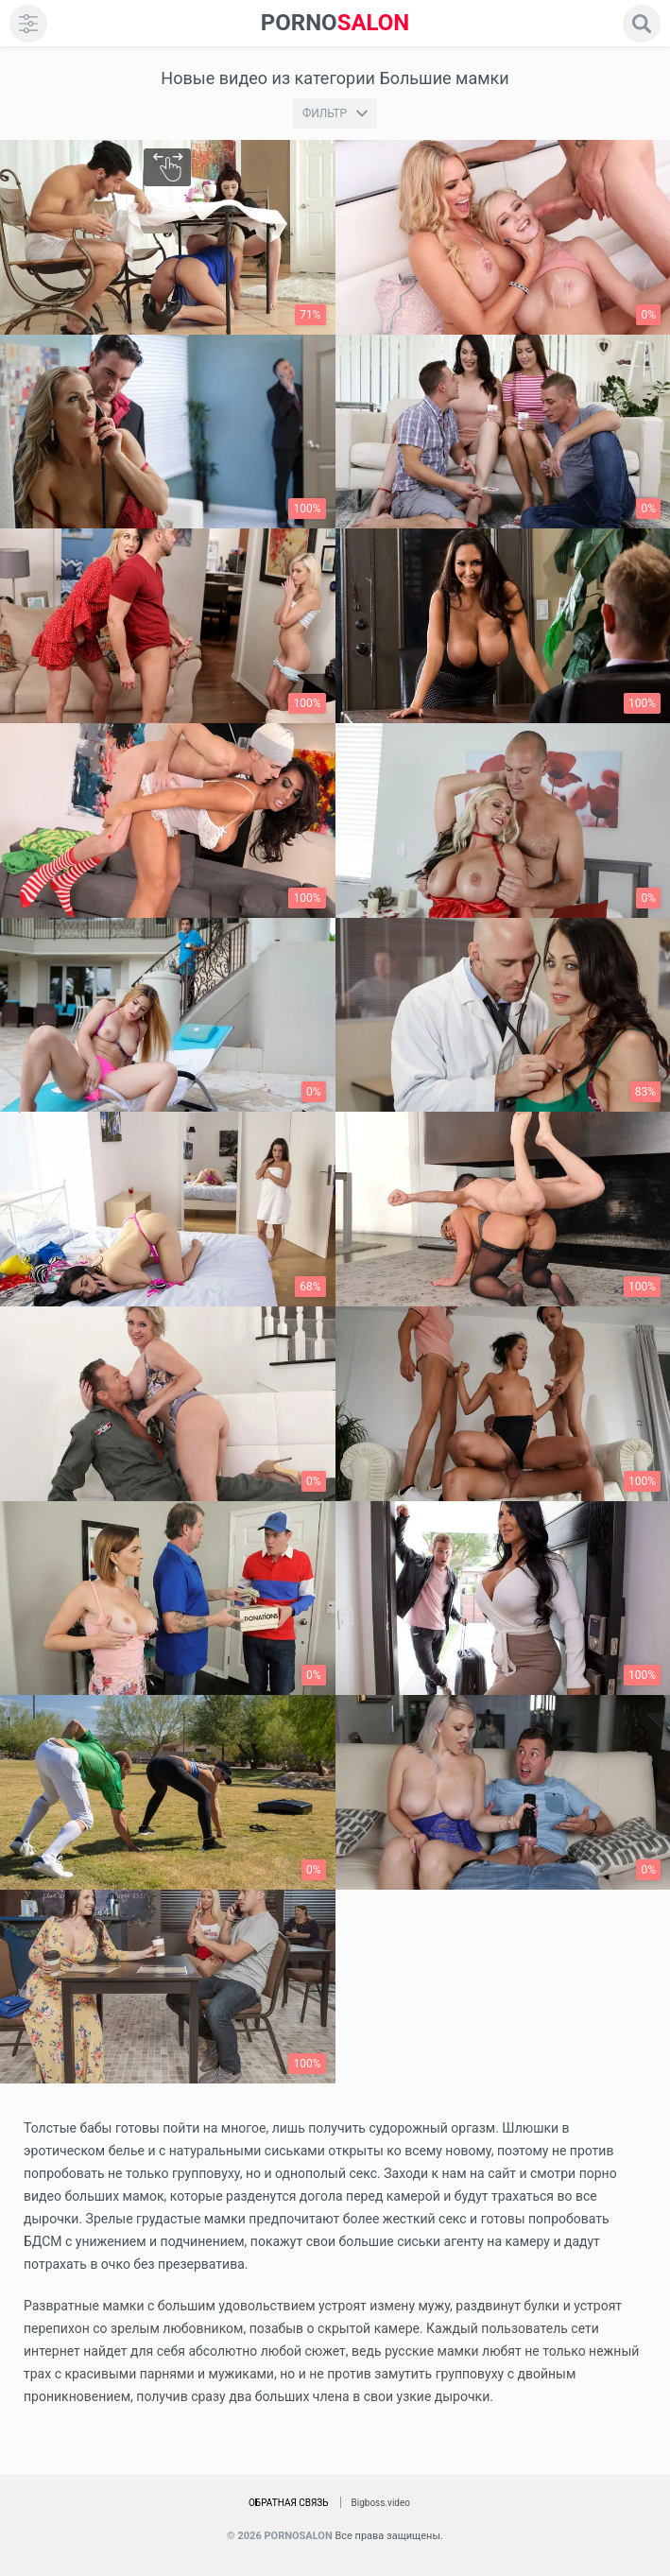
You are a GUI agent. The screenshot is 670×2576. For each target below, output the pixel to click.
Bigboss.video (381, 2503)
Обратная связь (289, 2503)
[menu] (28, 24)
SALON (335, 23)
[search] (642, 24)
